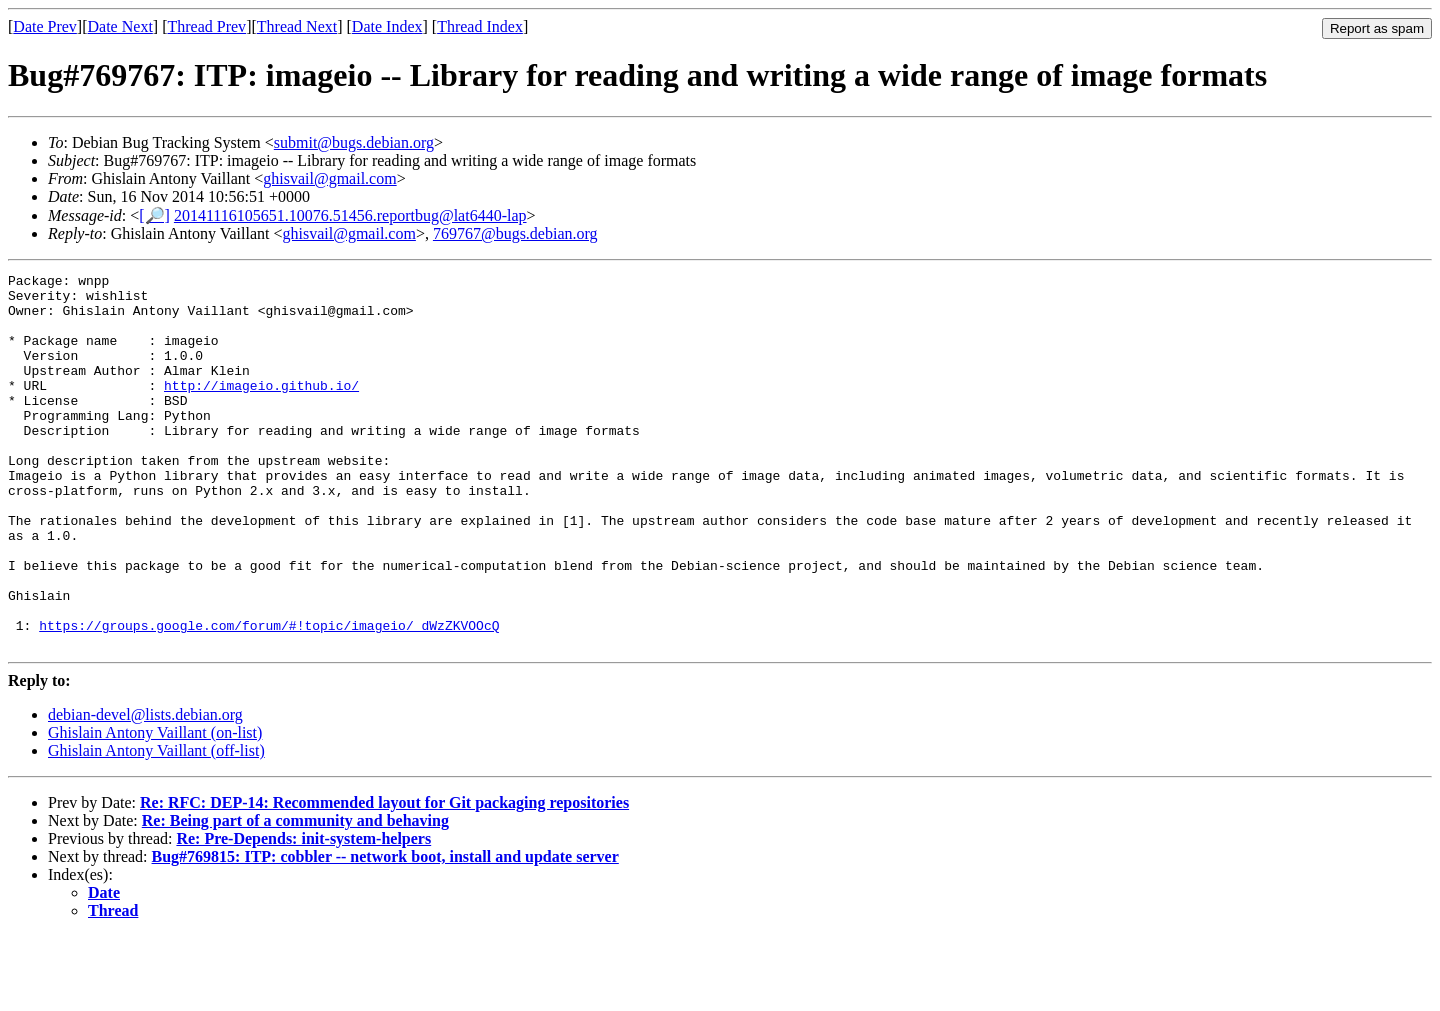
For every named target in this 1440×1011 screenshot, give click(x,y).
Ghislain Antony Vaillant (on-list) (155, 807)
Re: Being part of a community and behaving (295, 895)
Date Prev (45, 26)
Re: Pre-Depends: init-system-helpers (303, 913)
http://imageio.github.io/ (261, 409)
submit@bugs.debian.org (354, 142)
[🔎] (154, 215)
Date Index (387, 26)
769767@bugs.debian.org (515, 233)
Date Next (120, 26)
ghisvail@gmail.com (329, 178)
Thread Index (480, 26)
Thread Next (297, 26)
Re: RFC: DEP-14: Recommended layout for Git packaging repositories (384, 877)
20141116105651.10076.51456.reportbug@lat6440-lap (350, 215)
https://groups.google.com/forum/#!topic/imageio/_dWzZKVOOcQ (269, 697)
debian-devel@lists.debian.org (145, 789)
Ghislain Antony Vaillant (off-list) (156, 825)
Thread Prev (206, 26)
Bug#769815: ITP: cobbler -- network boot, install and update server (385, 931)
